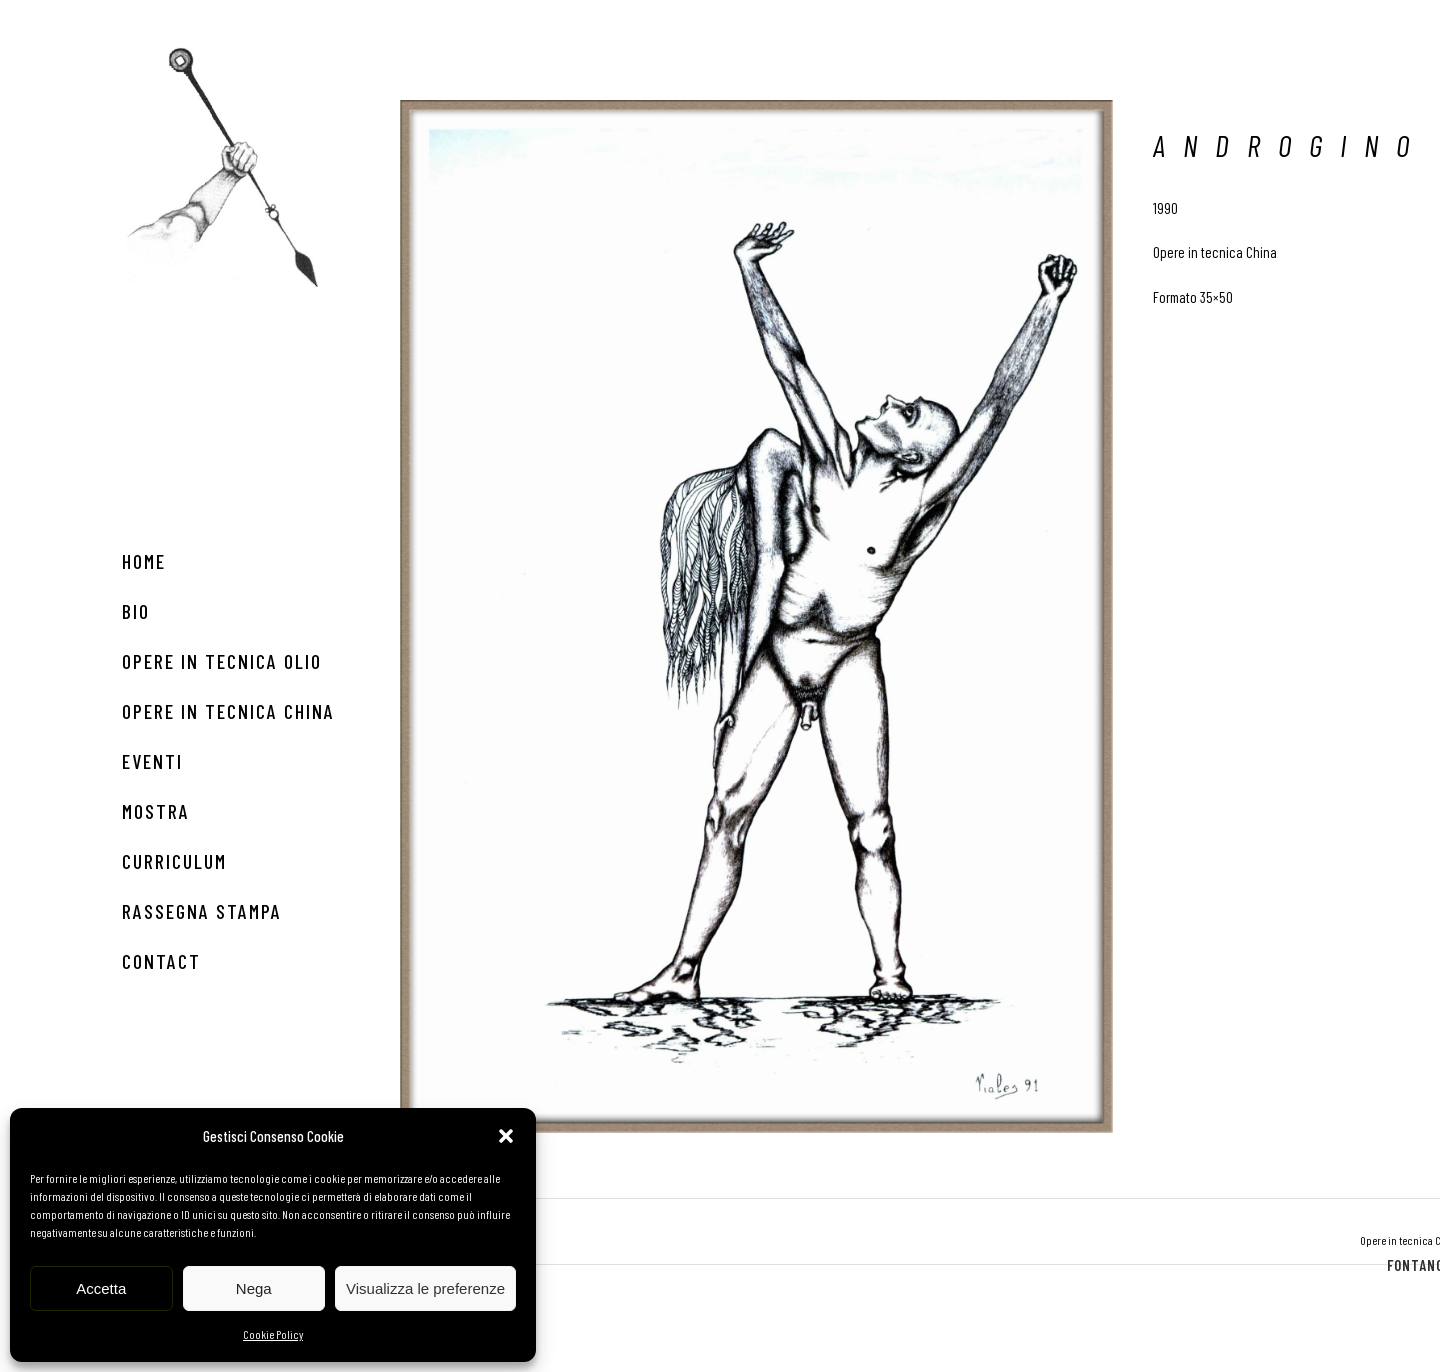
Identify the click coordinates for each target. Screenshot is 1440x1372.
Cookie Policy (273, 1334)
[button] (506, 1136)
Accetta (101, 1288)
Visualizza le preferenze (425, 1288)
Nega (254, 1288)
